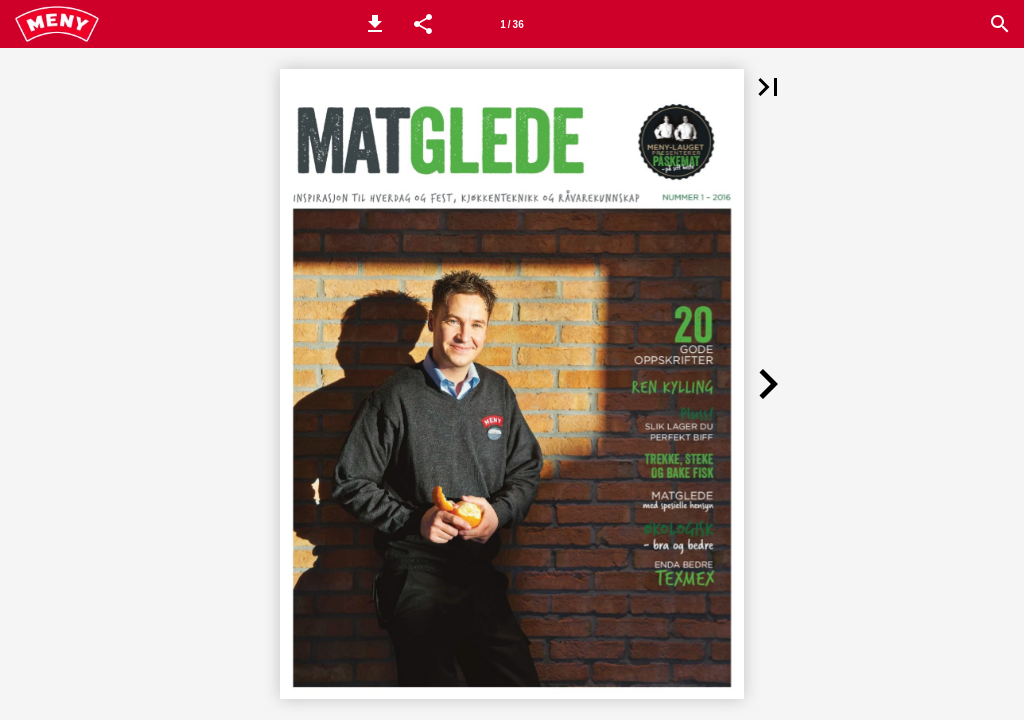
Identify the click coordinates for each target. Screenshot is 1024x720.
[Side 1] (512, 24)
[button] (375, 24)
